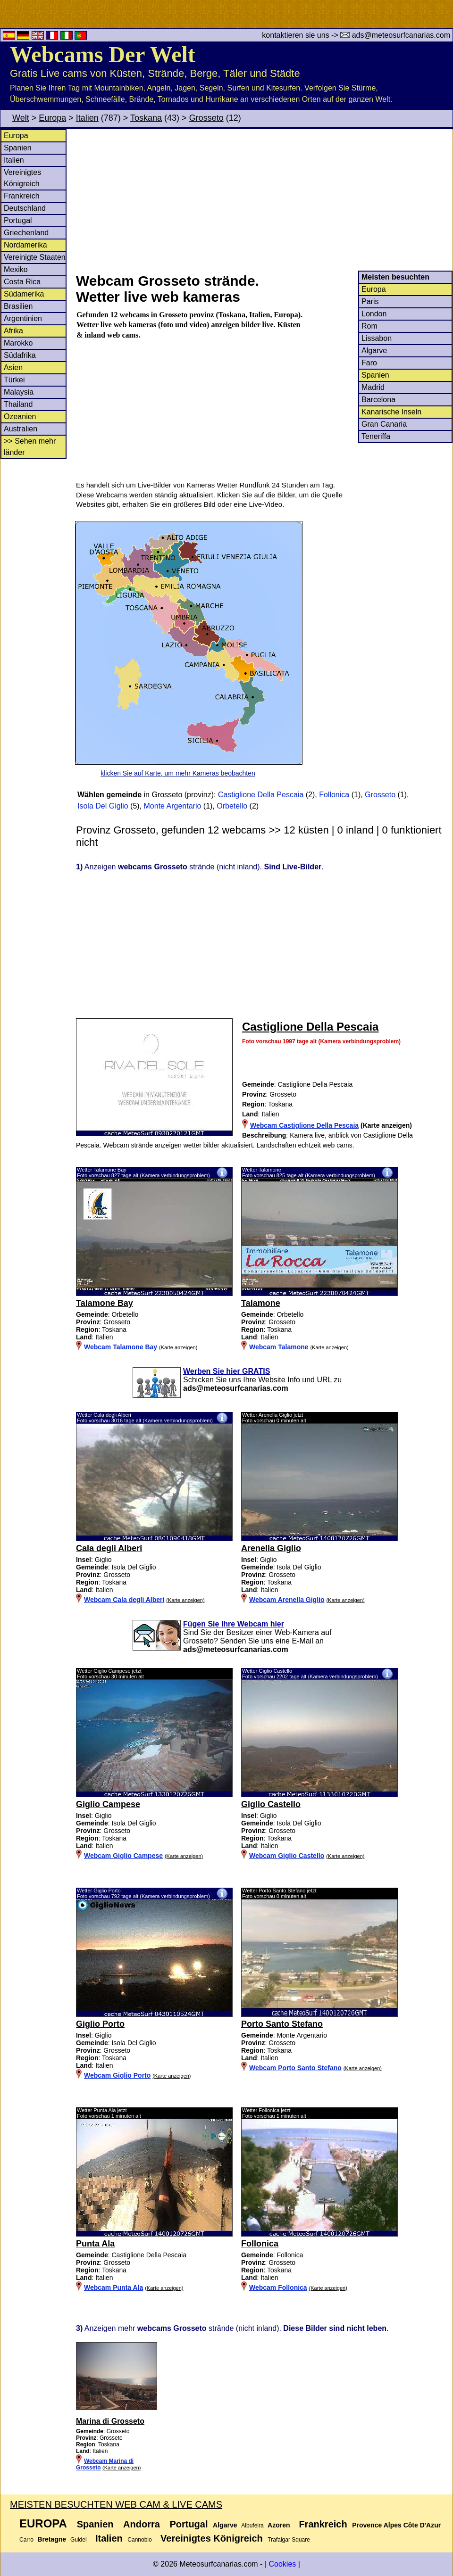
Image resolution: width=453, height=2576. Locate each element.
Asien (13, 367)
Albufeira (252, 2525)
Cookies (282, 2564)
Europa (52, 118)
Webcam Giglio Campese (123, 1855)
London (373, 314)
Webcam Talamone (279, 1347)
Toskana (146, 118)
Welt (20, 118)
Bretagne (51, 2539)
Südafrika (20, 355)
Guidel (78, 2539)
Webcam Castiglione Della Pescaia (304, 1125)
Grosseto (206, 118)
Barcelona (378, 400)
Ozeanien (20, 417)
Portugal (18, 220)
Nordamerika (25, 245)
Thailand (18, 404)
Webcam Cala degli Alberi (124, 1599)
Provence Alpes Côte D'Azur (396, 2525)
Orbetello (232, 806)
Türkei (14, 380)
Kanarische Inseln (391, 412)
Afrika (13, 331)
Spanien (18, 148)
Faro (369, 363)
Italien (87, 118)
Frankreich (22, 196)
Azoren (279, 2525)
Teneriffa (375, 436)
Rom (369, 326)
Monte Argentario (172, 806)
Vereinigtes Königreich (211, 2538)
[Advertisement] (264, 200)
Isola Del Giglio (102, 806)
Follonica (334, 795)
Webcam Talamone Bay (120, 1347)
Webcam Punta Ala (113, 2287)
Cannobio (139, 2539)
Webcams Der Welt (102, 54)
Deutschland (25, 208)
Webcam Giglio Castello (286, 1855)
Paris (369, 301)
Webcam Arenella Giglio (287, 1599)
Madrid (373, 387)
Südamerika (24, 294)
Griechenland (26, 233)
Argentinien (23, 318)
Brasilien (18, 306)
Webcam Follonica (278, 2287)
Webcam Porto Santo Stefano (295, 2068)
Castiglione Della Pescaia (260, 795)
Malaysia (19, 392)
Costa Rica (22, 282)
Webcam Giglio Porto (117, 2075)
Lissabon (376, 338)
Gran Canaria (384, 424)
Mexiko (16, 269)
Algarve (374, 351)
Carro (26, 2539)
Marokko (18, 343)
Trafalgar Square (289, 2539)
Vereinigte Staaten (35, 257)
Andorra (141, 2524)
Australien (20, 429)
